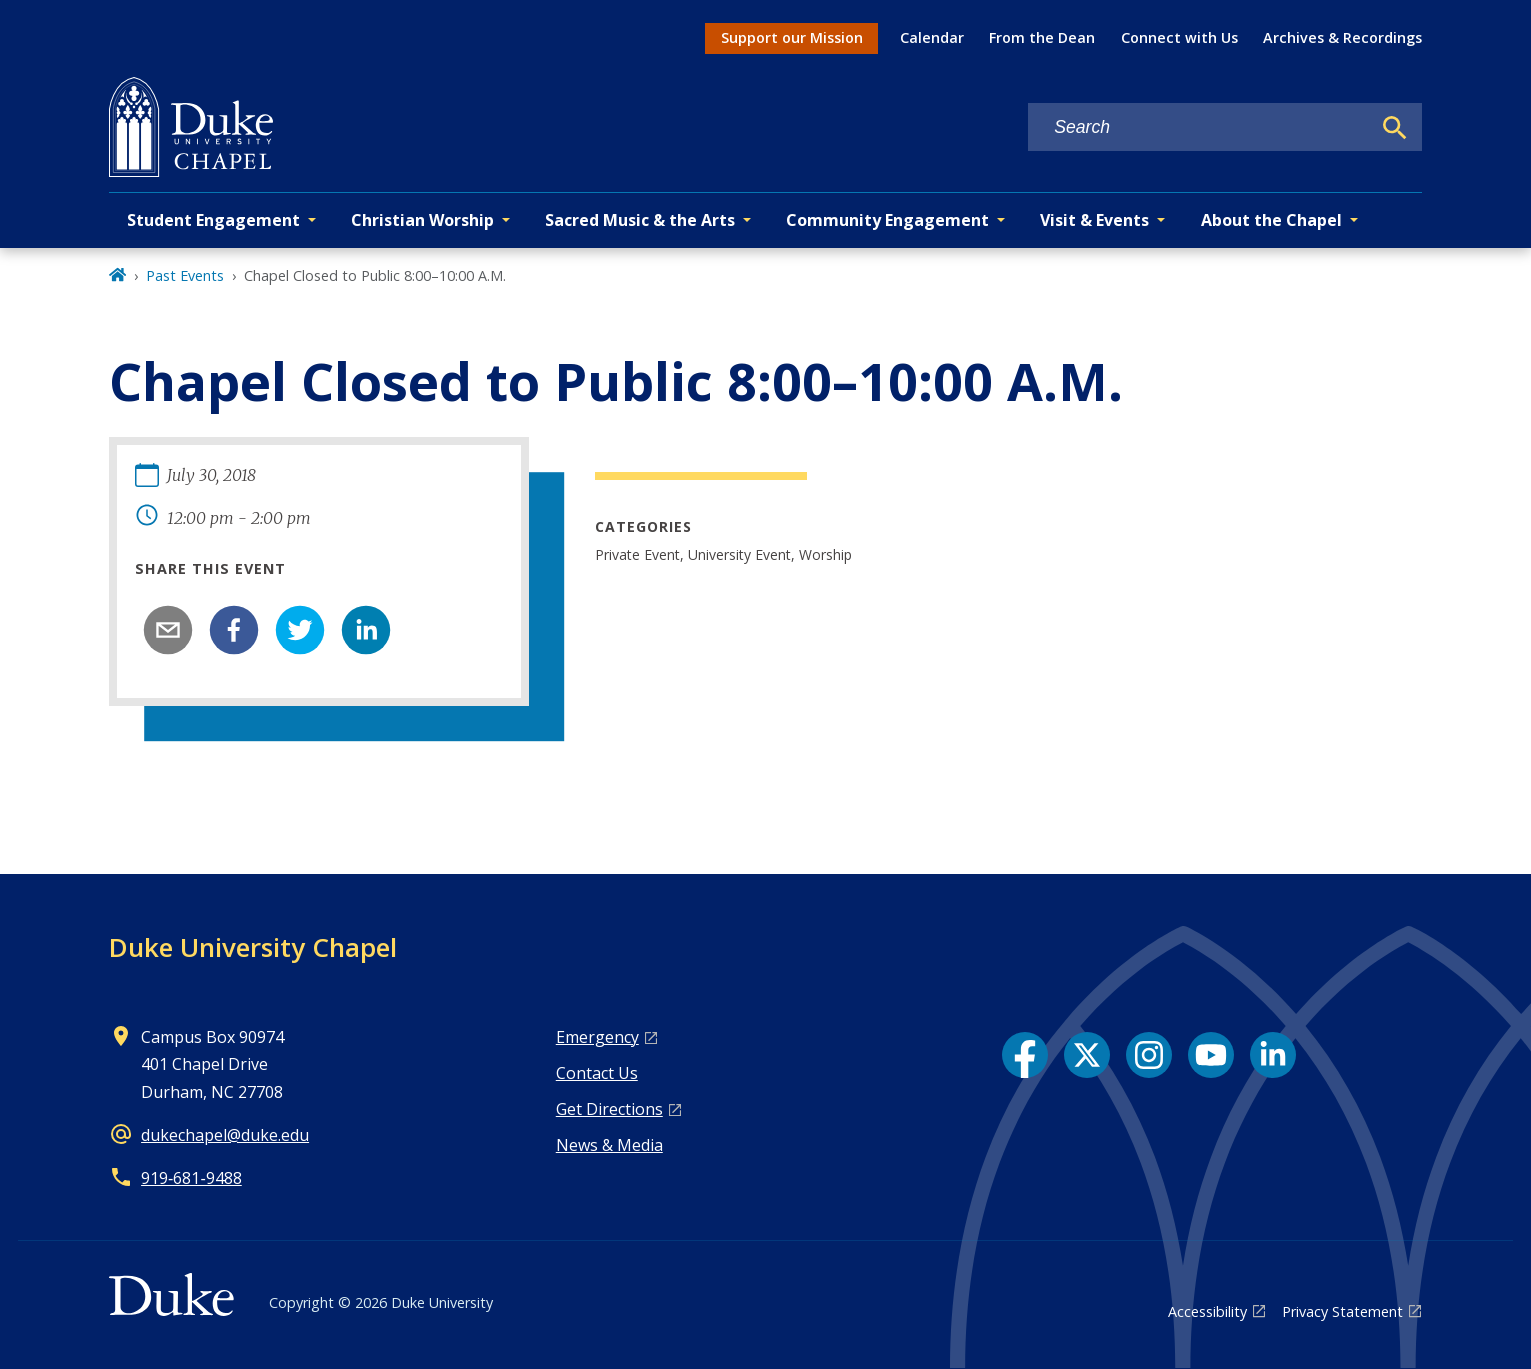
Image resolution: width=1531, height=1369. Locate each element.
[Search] (1395, 128)
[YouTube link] (1211, 1055)
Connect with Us (1179, 37)
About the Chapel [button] (1271, 220)
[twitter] (300, 630)
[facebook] (234, 630)
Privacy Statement (1342, 1311)
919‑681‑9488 (191, 1178)
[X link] (1087, 1055)
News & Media (609, 1145)
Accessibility (1207, 1311)
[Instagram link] (1149, 1055)
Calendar (932, 37)
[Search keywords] (1199, 127)
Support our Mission (792, 37)
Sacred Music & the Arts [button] (640, 220)
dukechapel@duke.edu (225, 1135)
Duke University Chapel (253, 947)
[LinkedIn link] (1273, 1055)
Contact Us (597, 1073)
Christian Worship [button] (422, 220)
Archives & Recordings (1342, 37)
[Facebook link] (1025, 1055)
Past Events (185, 275)
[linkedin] (366, 630)
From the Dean (1042, 37)
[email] (168, 630)
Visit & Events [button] (1094, 220)
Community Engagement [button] (887, 220)
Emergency (597, 1037)
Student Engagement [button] (213, 220)
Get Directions (609, 1109)
